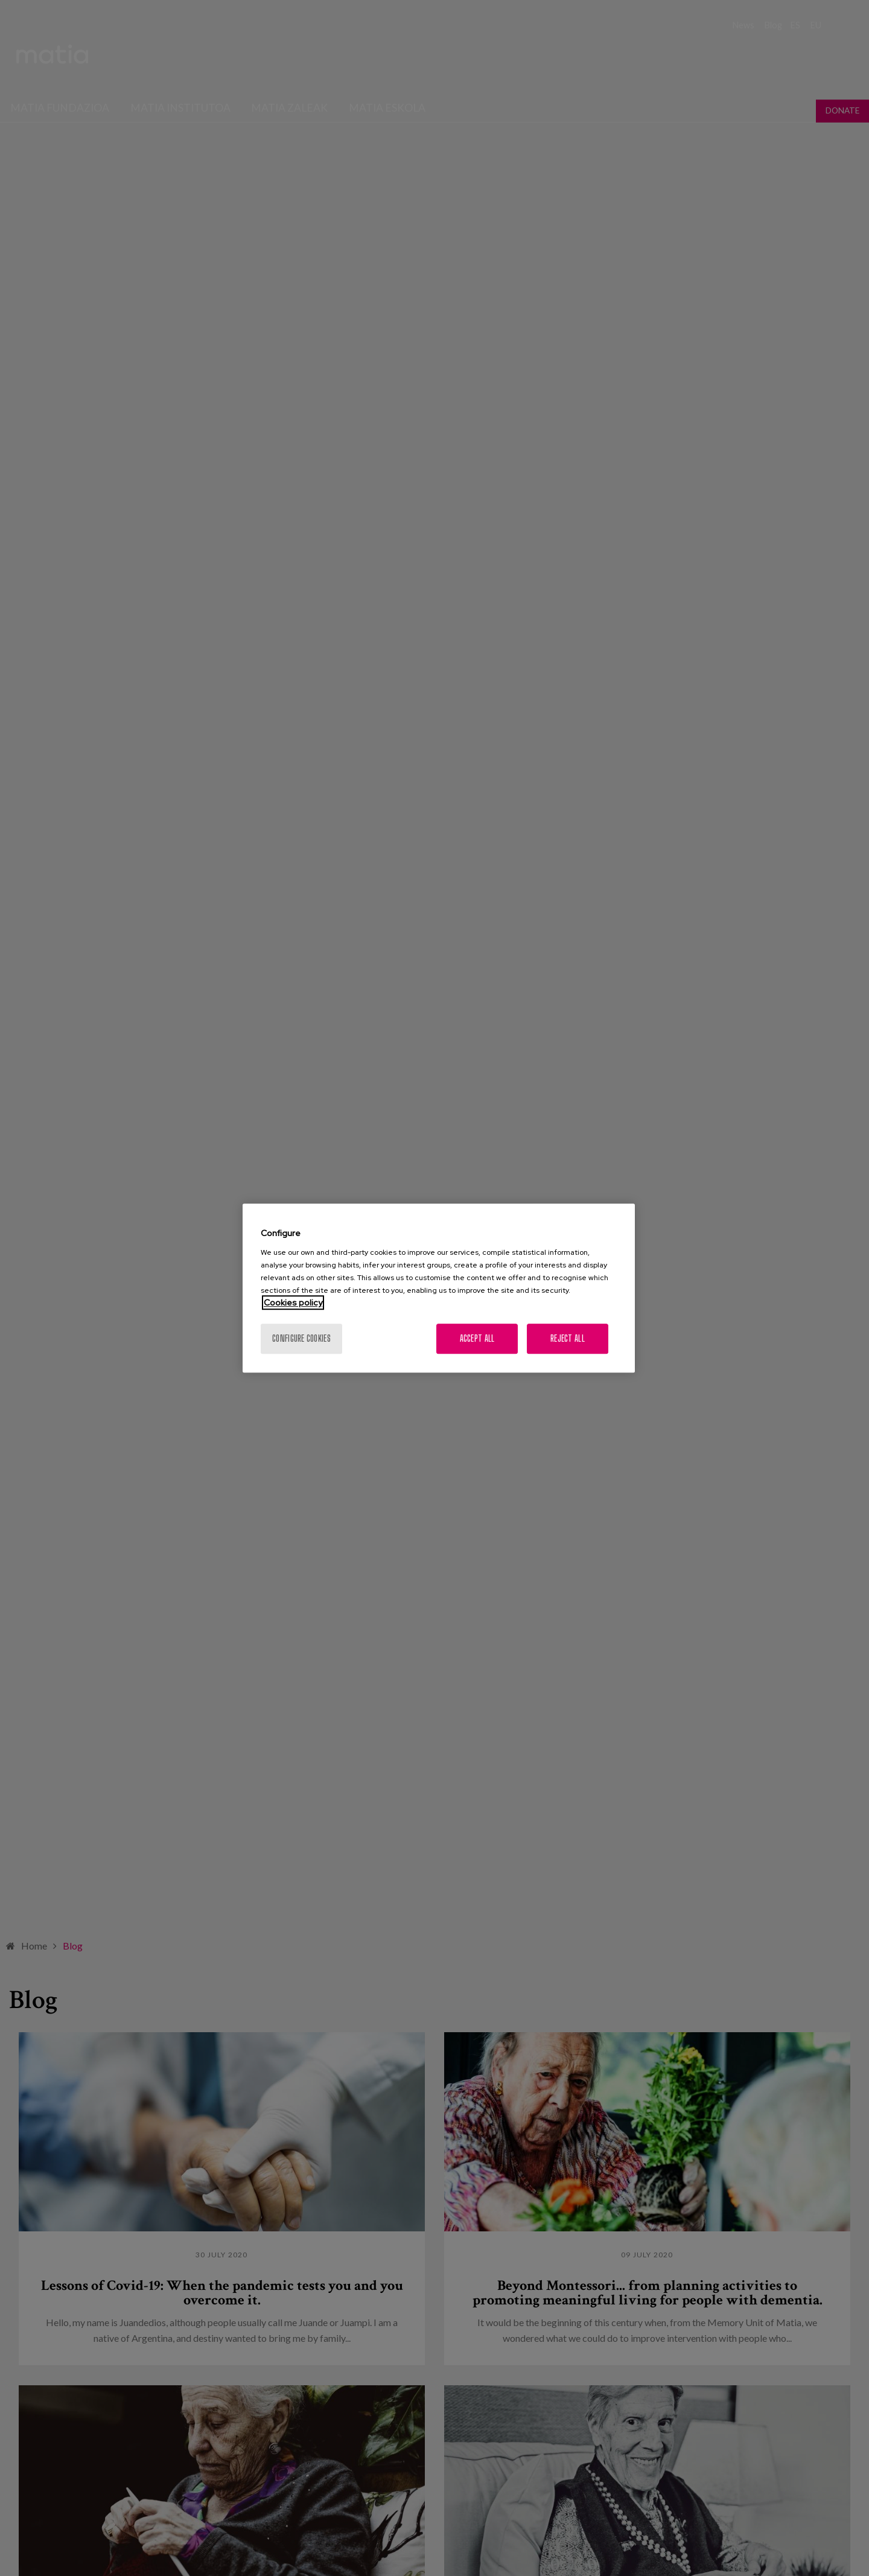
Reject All (567, 1338)
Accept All (477, 1338)
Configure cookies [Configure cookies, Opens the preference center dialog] (301, 1338)
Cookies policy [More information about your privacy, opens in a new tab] (293, 1302)
